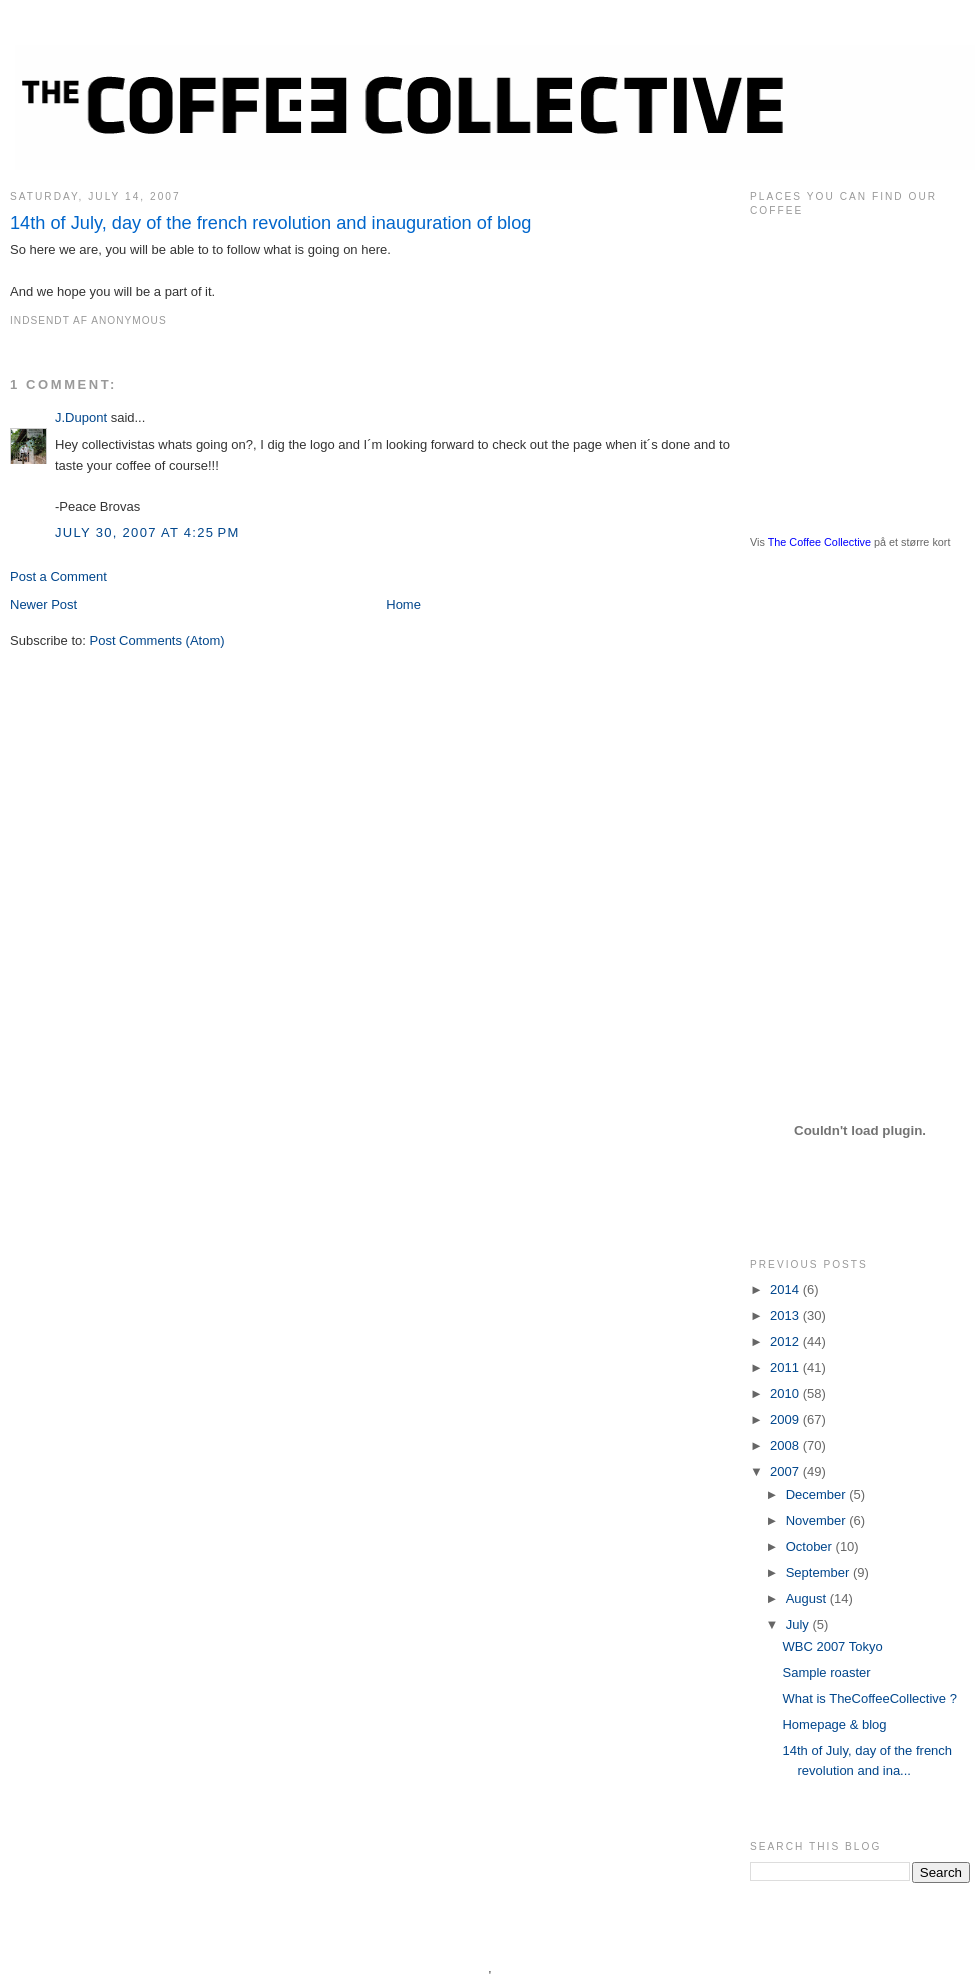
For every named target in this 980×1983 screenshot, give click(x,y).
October (811, 1546)
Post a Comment (58, 576)
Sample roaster (826, 1672)
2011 (786, 1367)
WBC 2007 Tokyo (832, 1646)
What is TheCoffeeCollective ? (869, 1698)
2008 (786, 1445)
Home (403, 604)
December (818, 1494)
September (819, 1572)
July (799, 1624)
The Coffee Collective (819, 542)
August (808, 1598)
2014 (786, 1289)
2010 (786, 1393)
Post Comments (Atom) (157, 640)
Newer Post (43, 604)
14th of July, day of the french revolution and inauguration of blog (270, 223)
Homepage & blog (834, 1724)
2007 (786, 1471)
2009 (786, 1419)
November (818, 1520)
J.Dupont (81, 417)
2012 (786, 1341)
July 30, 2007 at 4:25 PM (147, 532)
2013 (786, 1315)
